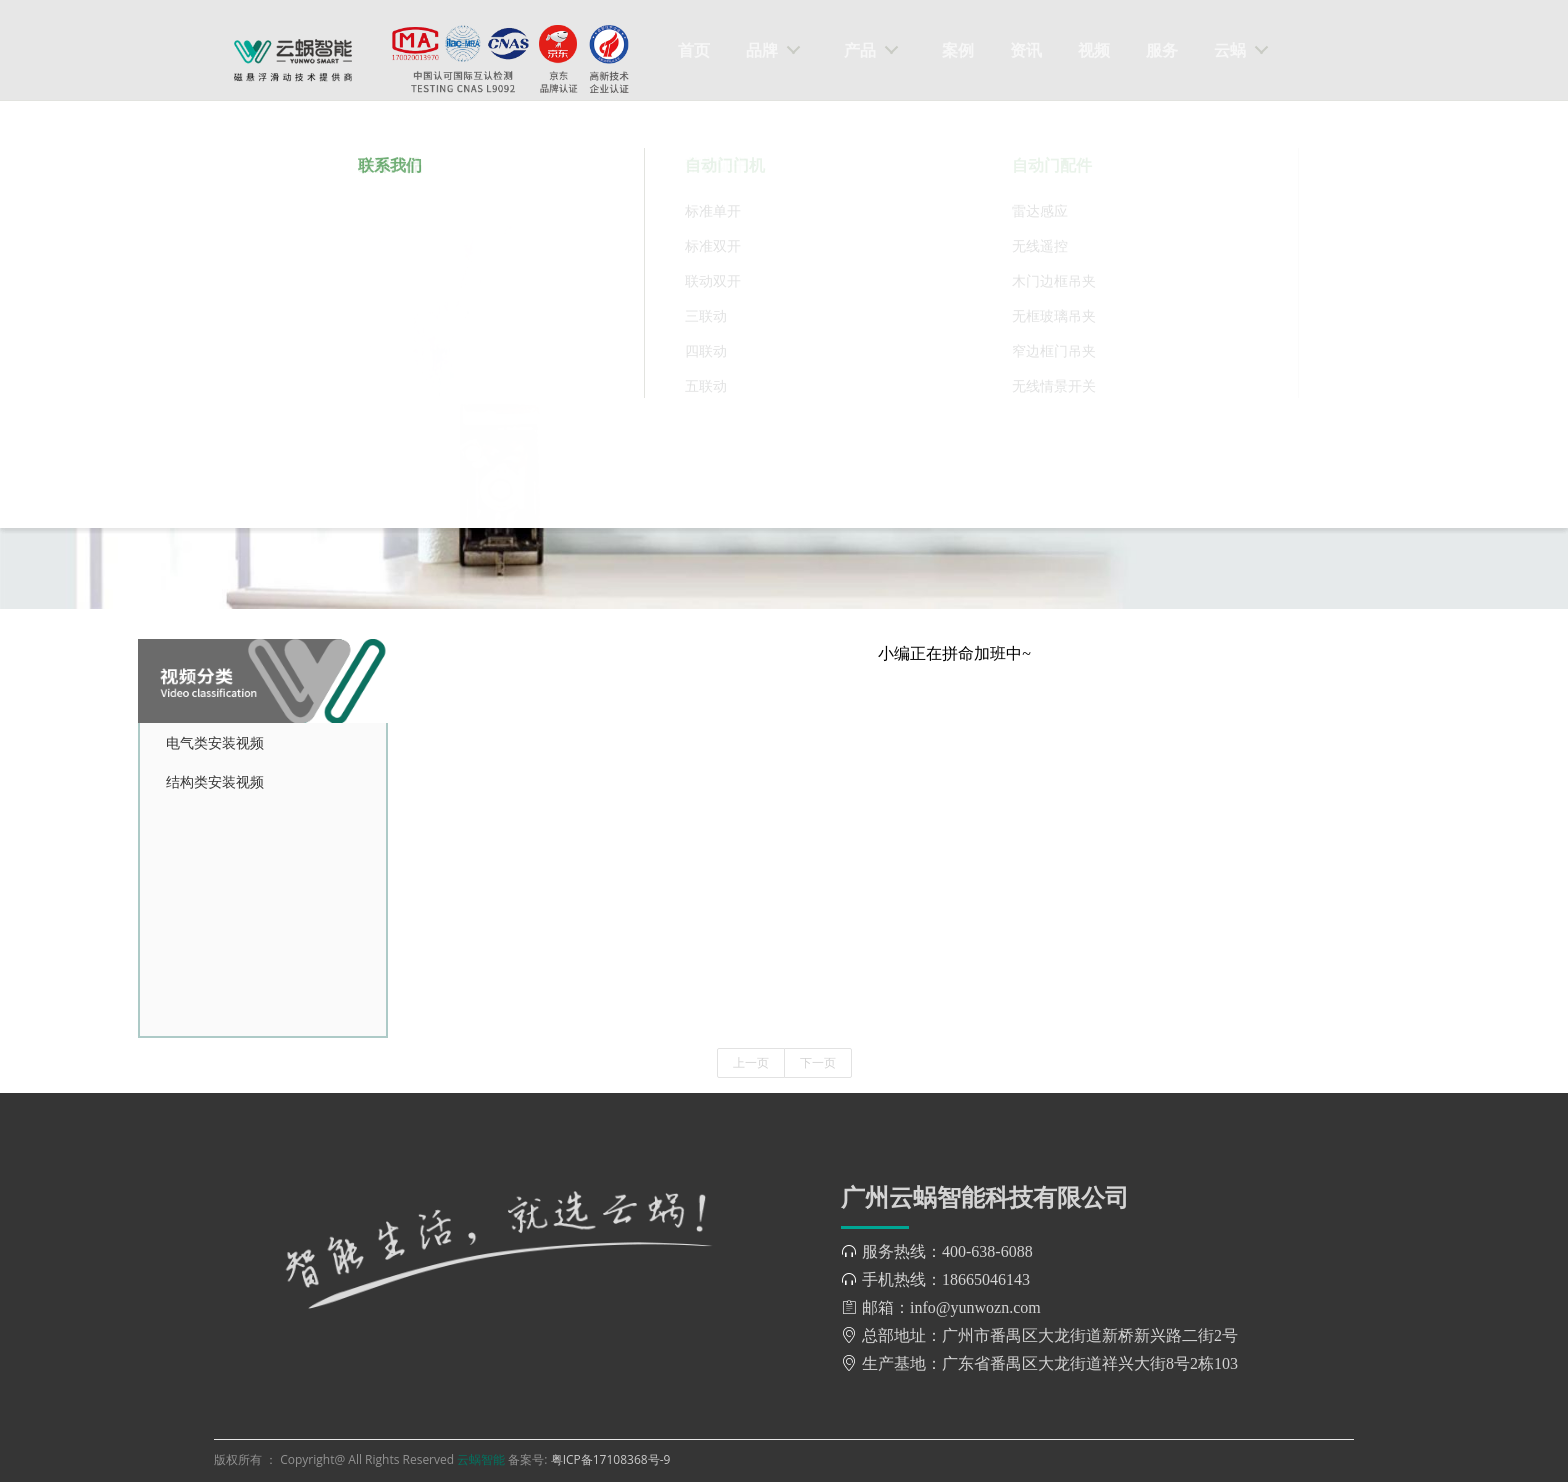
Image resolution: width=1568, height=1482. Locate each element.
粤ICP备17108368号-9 (611, 1459)
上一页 (751, 1062)
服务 (1162, 50)
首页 (694, 50)
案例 (958, 50)
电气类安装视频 (215, 742)
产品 (860, 50)
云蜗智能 (482, 1459)
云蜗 (1230, 50)
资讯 (1026, 50)
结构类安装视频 (215, 781)
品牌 (762, 50)
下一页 (818, 1062)
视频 (1094, 50)
